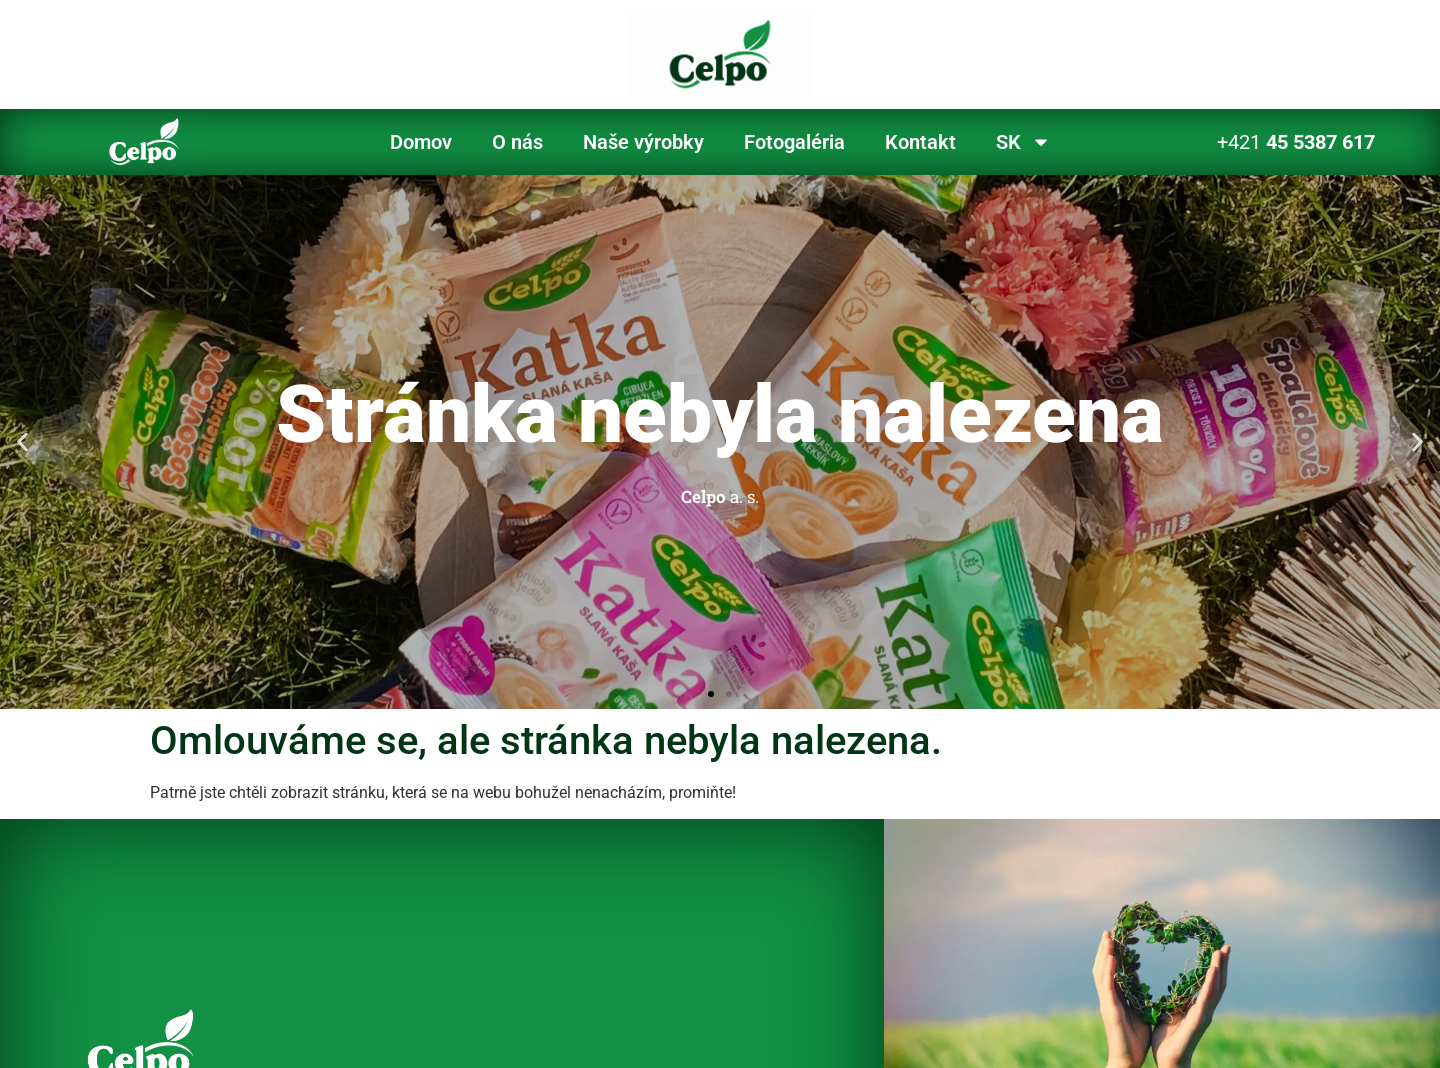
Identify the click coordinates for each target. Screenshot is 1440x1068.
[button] (22, 441)
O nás (517, 142)
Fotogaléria (794, 142)
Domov (421, 142)
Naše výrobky (643, 142)
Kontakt (920, 142)
